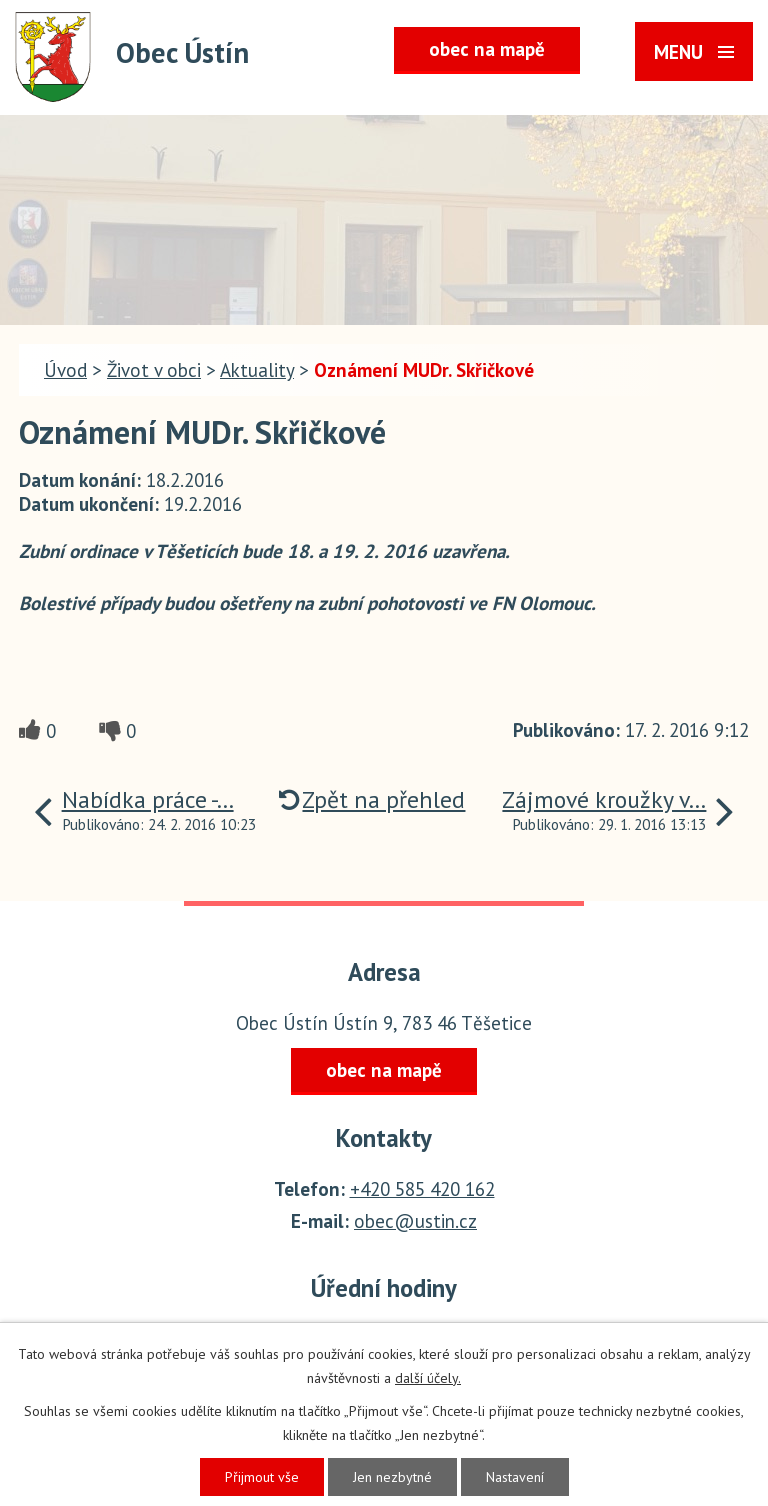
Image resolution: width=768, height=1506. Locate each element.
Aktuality (257, 370)
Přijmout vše (262, 1477)
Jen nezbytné (392, 1477)
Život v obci (154, 370)
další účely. (428, 1378)
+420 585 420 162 (422, 1189)
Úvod (65, 370)
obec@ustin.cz (415, 1221)
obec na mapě (487, 49)
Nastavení (515, 1477)
